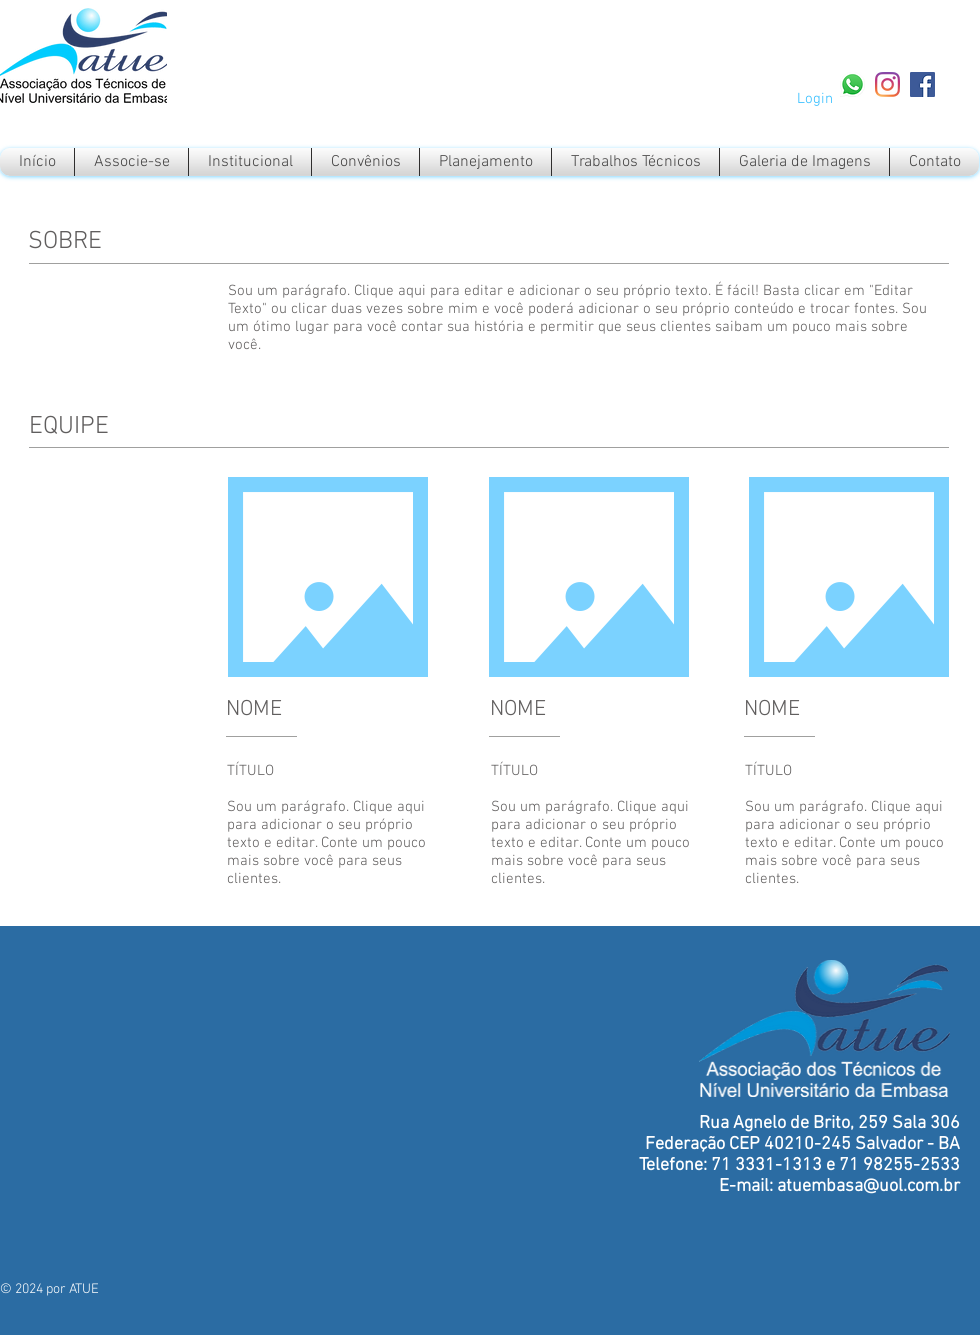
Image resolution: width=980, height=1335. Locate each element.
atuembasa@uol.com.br (868, 1186)
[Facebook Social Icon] (922, 84)
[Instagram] (887, 84)
